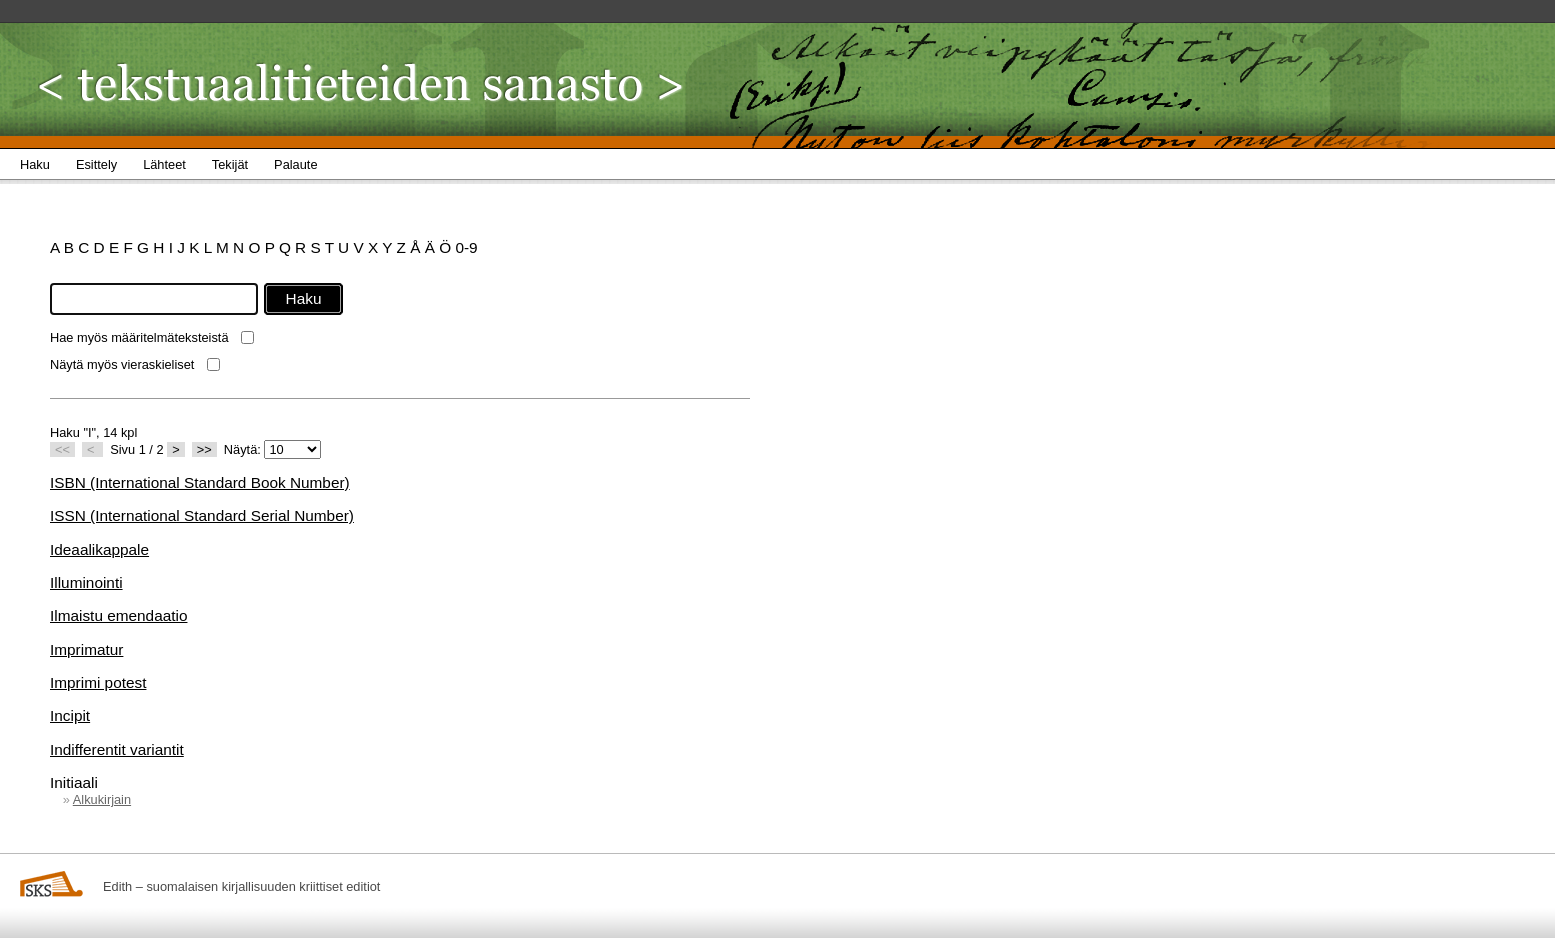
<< (62, 449)
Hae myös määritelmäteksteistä (139, 337)
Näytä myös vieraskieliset (122, 364)
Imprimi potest (98, 682)
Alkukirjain (102, 799)
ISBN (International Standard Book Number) (200, 482)
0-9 (466, 247)
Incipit (70, 715)
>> (204, 449)
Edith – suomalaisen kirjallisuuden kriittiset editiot (241, 886)
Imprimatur (86, 649)
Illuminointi (86, 582)
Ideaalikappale (99, 549)
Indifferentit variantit (117, 749)
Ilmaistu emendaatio (118, 615)
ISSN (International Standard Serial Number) (202, 515)
